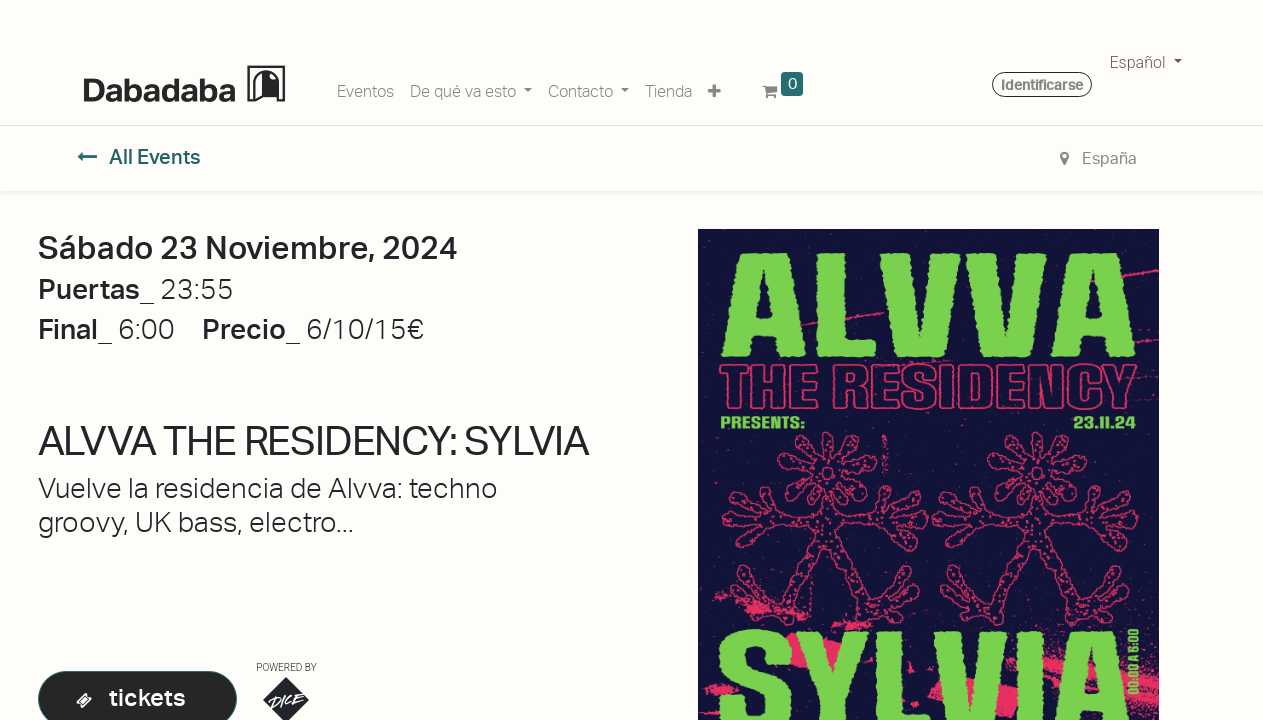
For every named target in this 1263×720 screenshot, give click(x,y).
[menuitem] (365, 88)
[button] (714, 88)
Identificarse (1042, 85)
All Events (139, 157)
